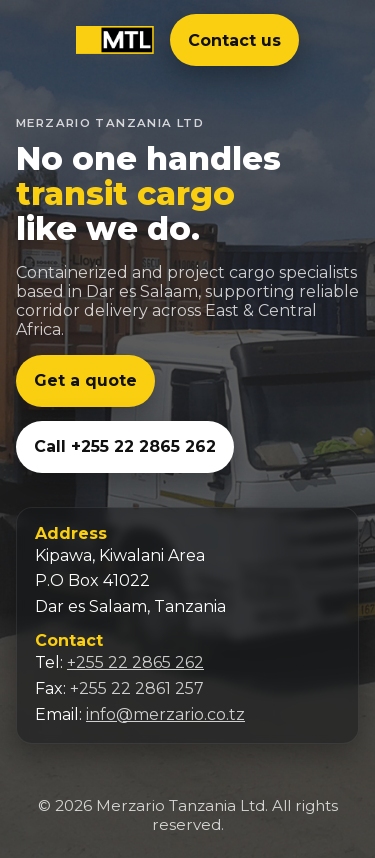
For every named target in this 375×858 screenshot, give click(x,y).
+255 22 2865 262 (135, 662)
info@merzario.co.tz (165, 714)
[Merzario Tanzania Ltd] (115, 40)
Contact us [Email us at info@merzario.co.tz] (234, 40)
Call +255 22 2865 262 (125, 446)
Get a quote (85, 380)
